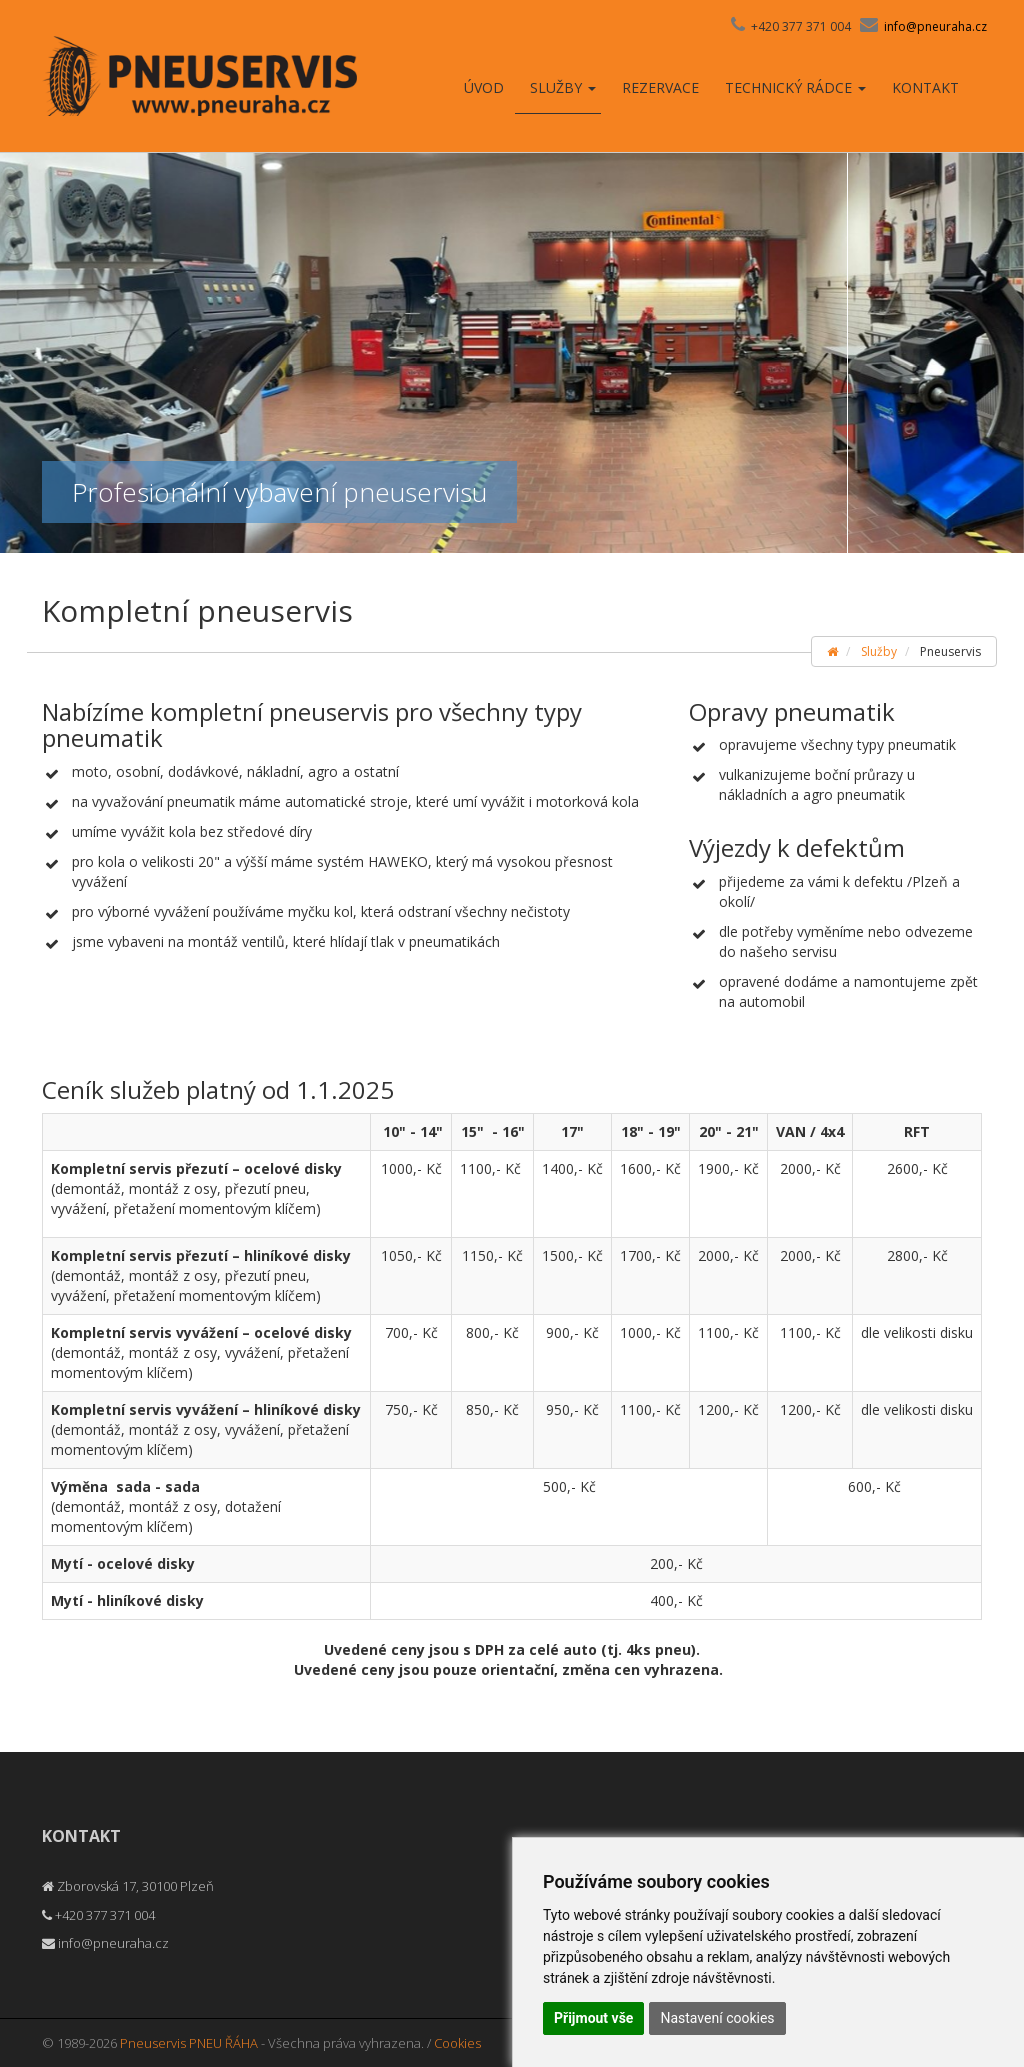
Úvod (484, 87)
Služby (563, 87)
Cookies (457, 2043)
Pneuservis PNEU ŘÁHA (189, 2043)
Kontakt (925, 87)
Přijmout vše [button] (593, 2018)
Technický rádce (795, 87)
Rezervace (660, 87)
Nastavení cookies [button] (717, 2018)
